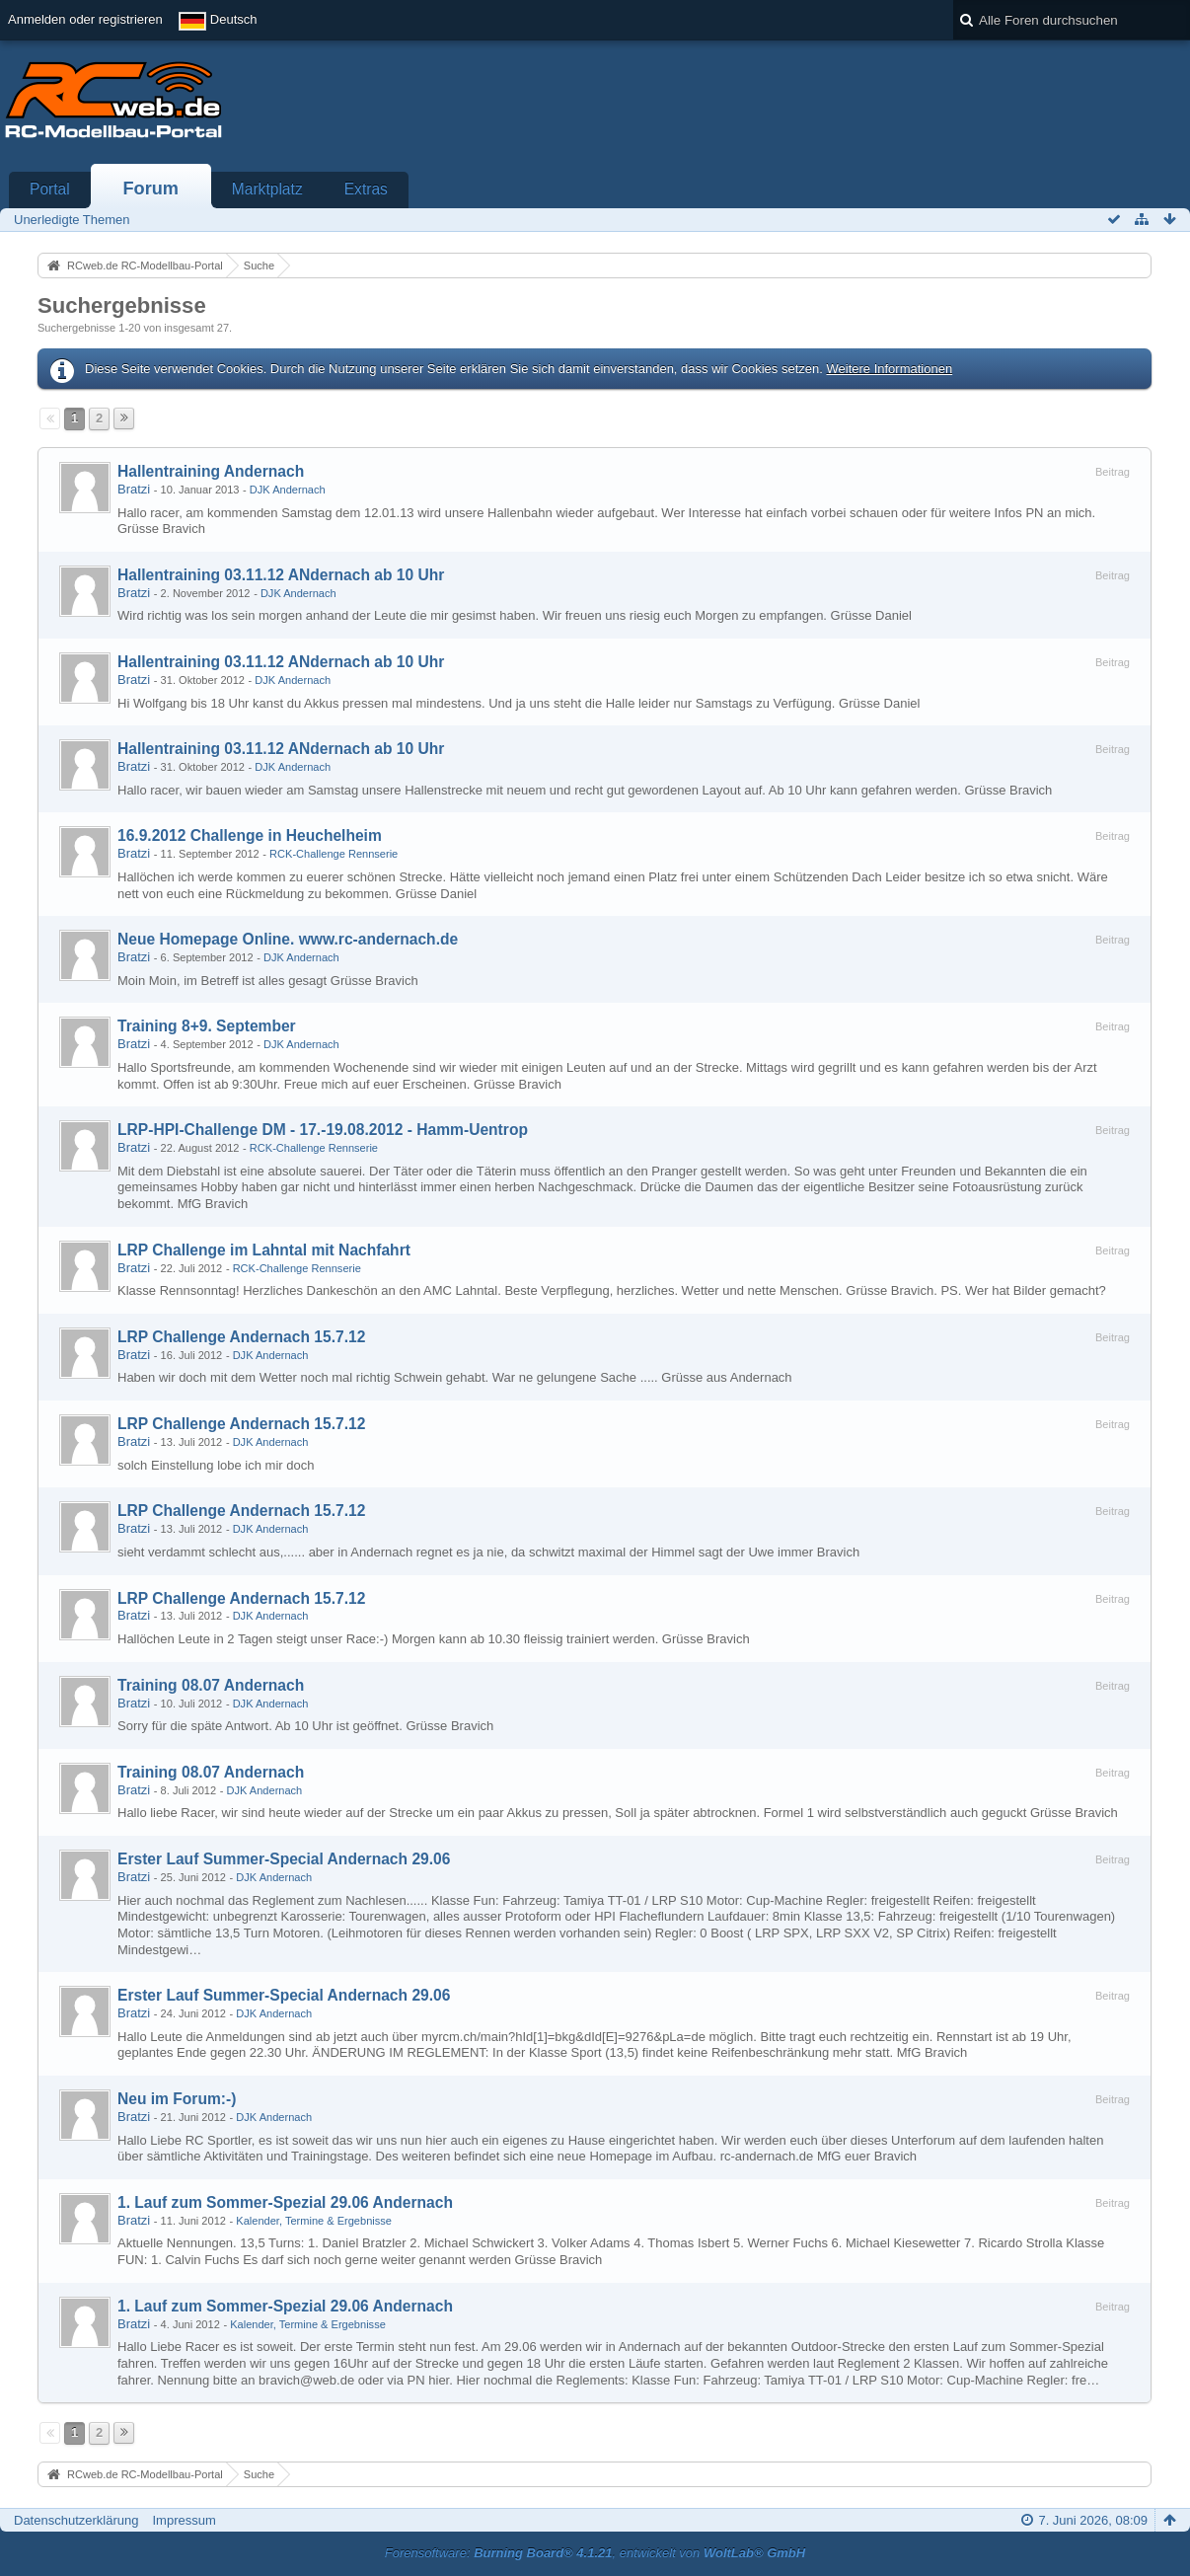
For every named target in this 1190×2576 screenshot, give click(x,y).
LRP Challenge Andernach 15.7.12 (241, 1336)
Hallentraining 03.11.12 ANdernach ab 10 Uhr (280, 575)
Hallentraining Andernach (210, 471)
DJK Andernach (288, 489)
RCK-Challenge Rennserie (333, 854)
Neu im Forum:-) (176, 2098)
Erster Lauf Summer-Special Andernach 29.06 (283, 1859)
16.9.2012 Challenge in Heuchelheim (249, 835)
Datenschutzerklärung (76, 2520)
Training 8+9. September (206, 1026)
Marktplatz (267, 189)
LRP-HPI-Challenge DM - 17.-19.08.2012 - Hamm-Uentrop (322, 1129)
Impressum (183, 2520)
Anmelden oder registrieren (85, 19)
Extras (366, 189)
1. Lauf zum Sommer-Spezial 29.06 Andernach (285, 2202)
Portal (50, 189)
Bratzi (133, 489)
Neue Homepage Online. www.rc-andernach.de (287, 939)
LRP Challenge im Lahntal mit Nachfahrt (263, 1250)
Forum (150, 188)
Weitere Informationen (889, 368)
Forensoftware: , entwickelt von (595, 2552)
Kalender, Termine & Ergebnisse (314, 2221)
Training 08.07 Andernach (210, 1685)
